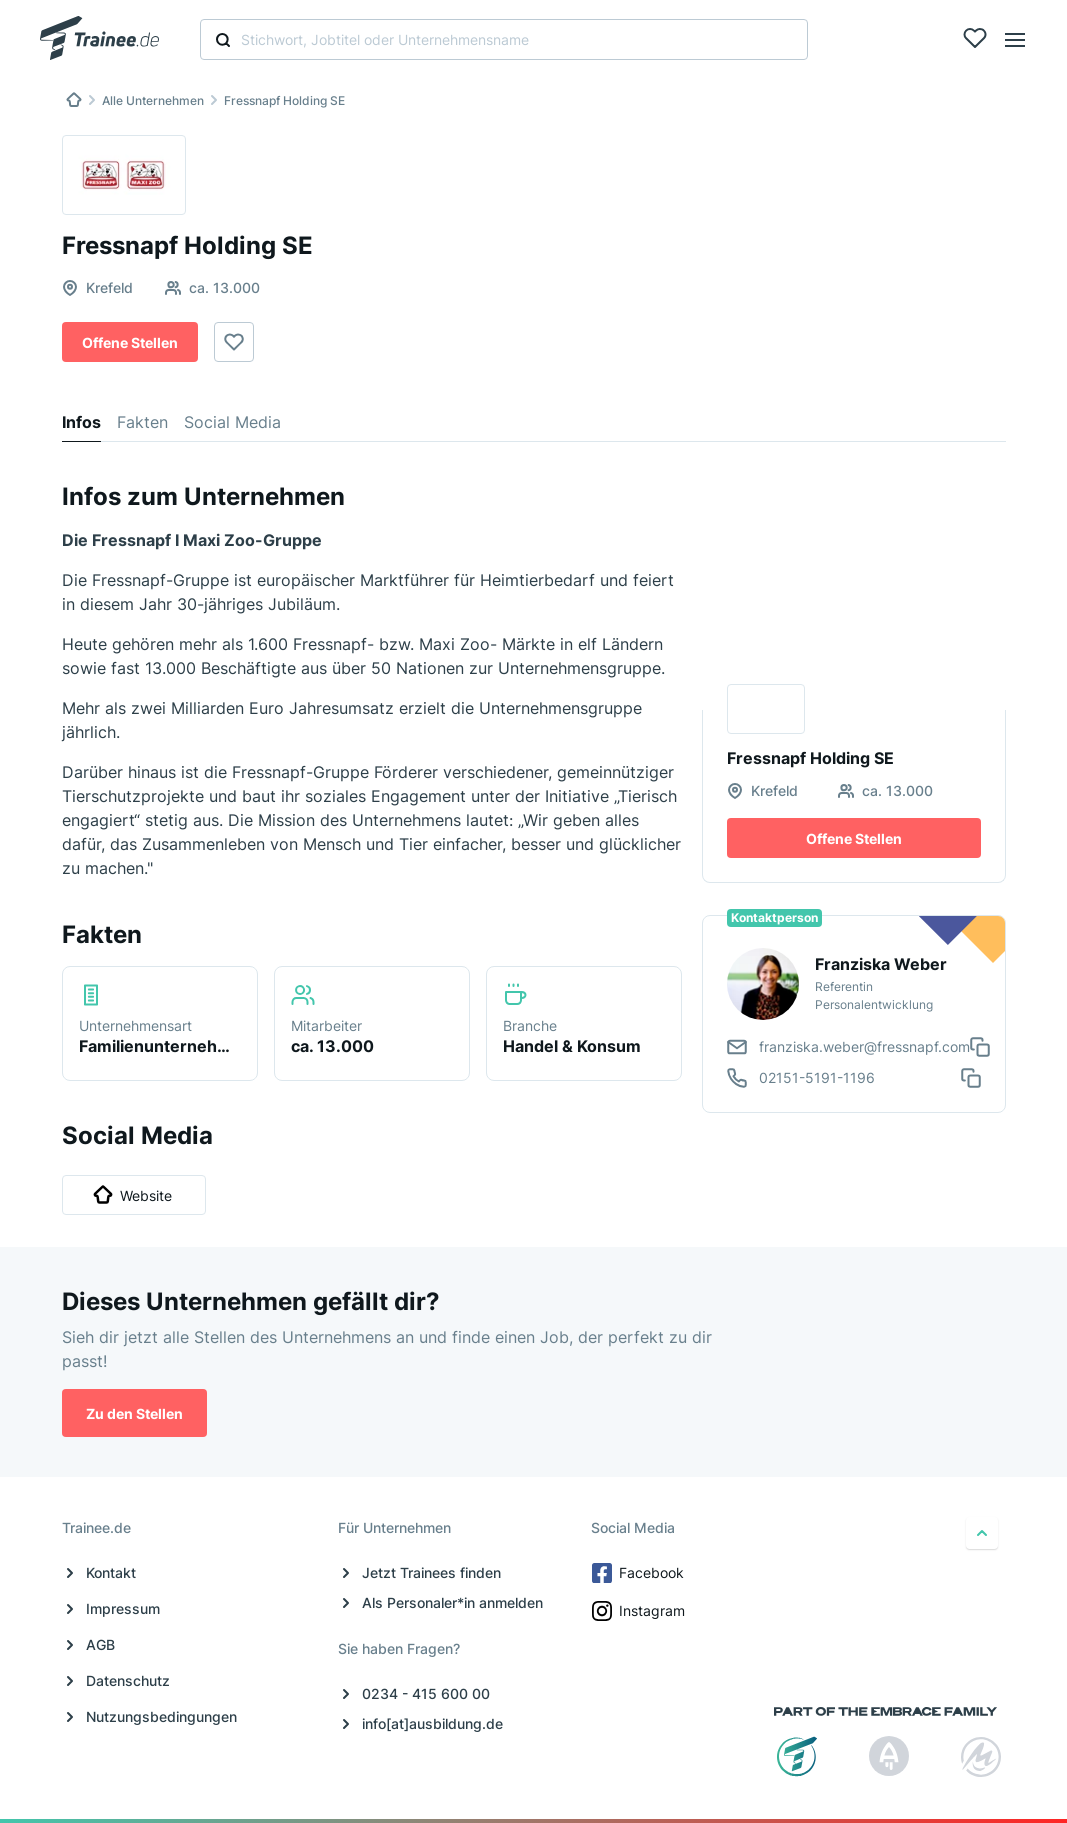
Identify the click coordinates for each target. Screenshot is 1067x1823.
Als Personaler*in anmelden (452, 1602)
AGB (100, 1644)
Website (132, 1195)
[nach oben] (982, 1533)
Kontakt (111, 1572)
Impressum (123, 1608)
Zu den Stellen (134, 1413)
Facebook (639, 1573)
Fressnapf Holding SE (284, 100)
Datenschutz (128, 1680)
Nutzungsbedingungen (161, 1716)
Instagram (640, 1611)
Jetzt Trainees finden (431, 1572)
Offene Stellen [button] (130, 342)
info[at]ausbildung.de (432, 1723)
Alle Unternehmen (153, 100)
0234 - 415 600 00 (426, 1693)
